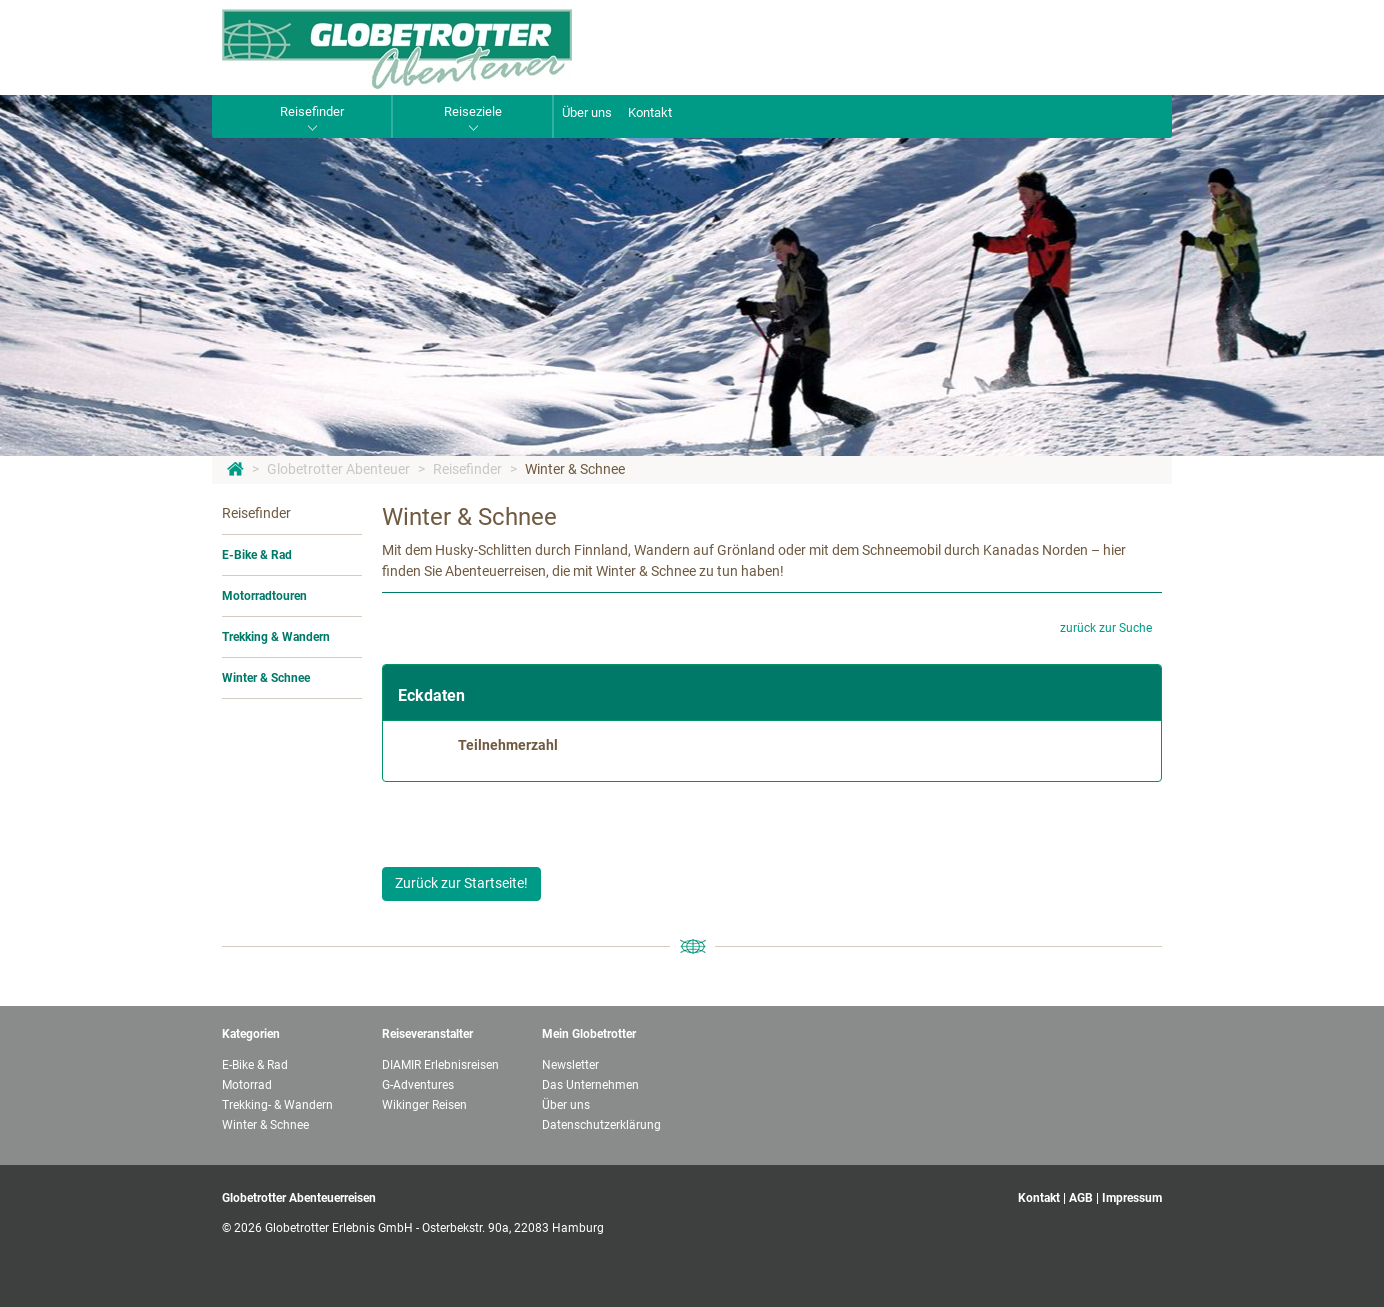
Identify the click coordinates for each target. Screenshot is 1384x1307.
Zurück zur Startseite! (461, 883)
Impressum (1132, 1198)
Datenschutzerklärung (601, 1125)
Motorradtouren (264, 596)
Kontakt (650, 112)
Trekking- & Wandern (277, 1105)
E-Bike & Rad (257, 555)
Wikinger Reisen (424, 1105)
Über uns (587, 112)
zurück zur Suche (1106, 628)
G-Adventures (418, 1085)
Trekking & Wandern (276, 637)
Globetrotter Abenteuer (338, 469)
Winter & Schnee (575, 469)
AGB (1081, 1198)
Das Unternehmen (590, 1085)
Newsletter (570, 1065)
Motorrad (247, 1085)
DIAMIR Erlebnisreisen (440, 1065)
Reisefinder (467, 469)
